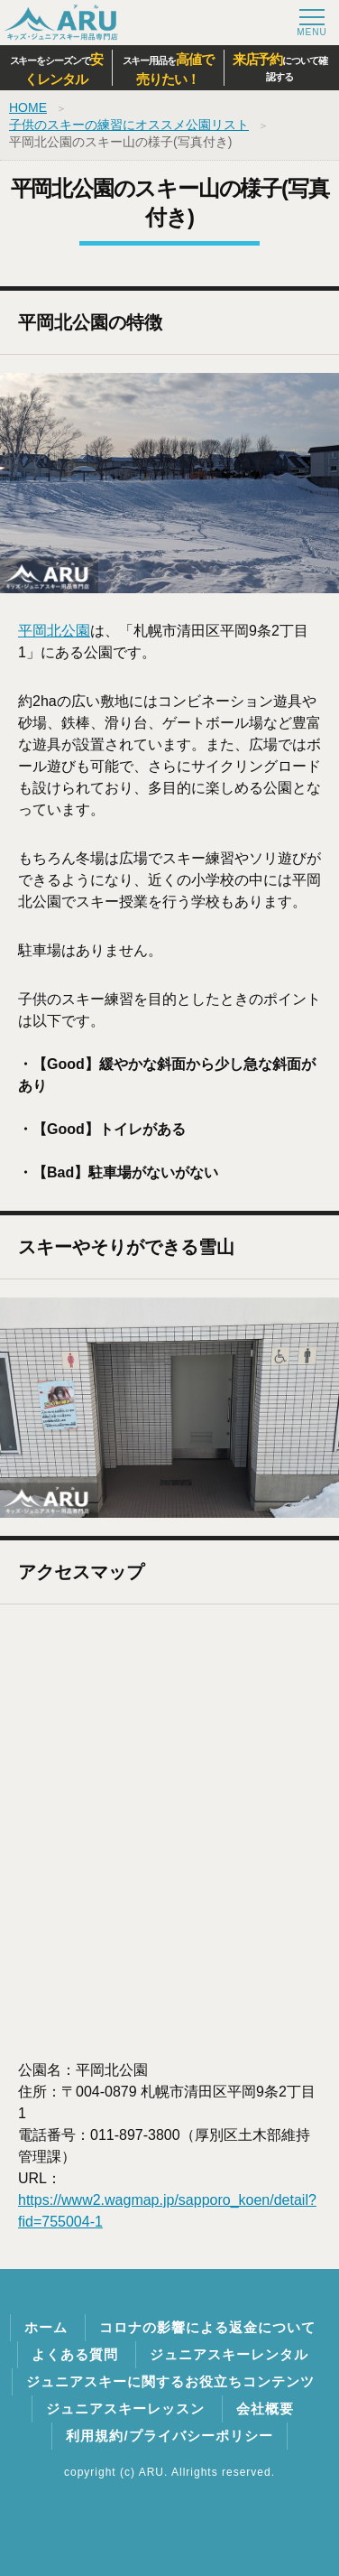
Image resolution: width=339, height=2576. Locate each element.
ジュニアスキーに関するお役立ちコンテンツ (170, 2381)
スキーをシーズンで (56, 69)
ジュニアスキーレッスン (125, 2408)
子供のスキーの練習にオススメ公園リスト (129, 124)
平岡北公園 (54, 630)
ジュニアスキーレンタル (229, 2354)
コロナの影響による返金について (207, 2327)
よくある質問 (75, 2354)
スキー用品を (168, 69)
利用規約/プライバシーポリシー (169, 2435)
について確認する (280, 67)
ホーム (46, 2327)
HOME (28, 107)
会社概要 (265, 2408)
